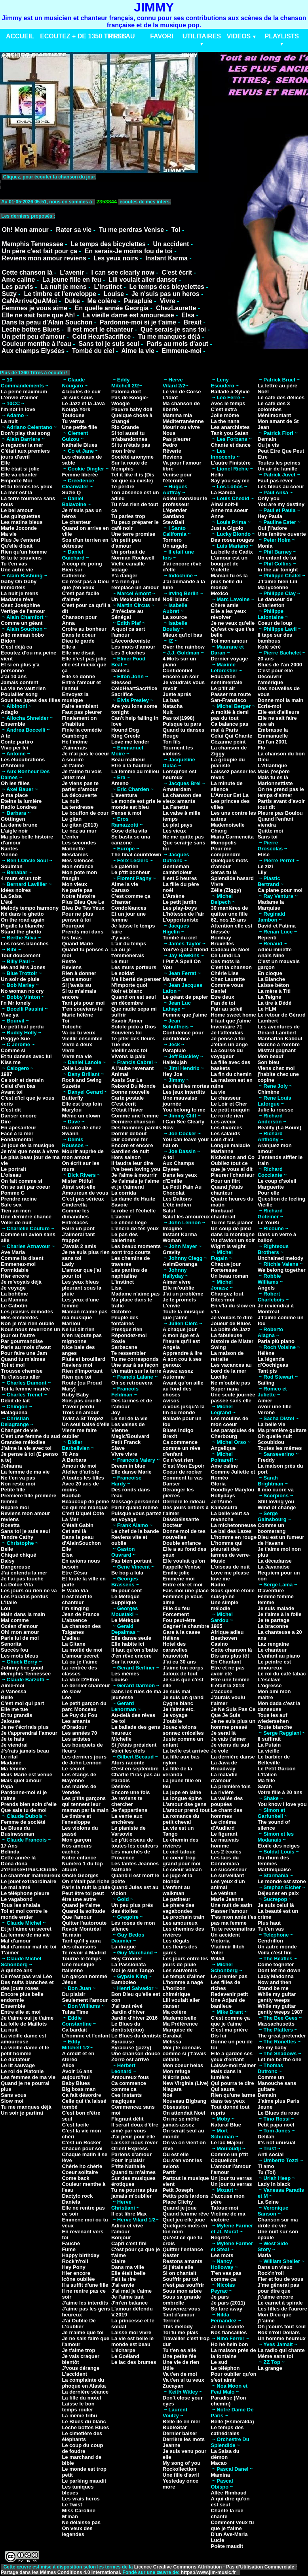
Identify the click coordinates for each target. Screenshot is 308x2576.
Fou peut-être (179, 1620)
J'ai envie (122, 2285)
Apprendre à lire (182, 1353)
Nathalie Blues (79, 445)
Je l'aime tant (127, 2297)
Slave (118, 1448)
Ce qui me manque (85, 1507)
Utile (168, 2368)
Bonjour (121, 2237)
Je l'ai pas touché (22, 1579)
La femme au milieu (135, 771)
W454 (217, 1958)
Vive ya (10, 1015)
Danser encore (18, 1116)
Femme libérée (80, 475)
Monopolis (223, 843)
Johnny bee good (22, 1668)
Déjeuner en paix (278, 1893)
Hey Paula (270, 516)
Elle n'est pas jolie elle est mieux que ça (84, 664)
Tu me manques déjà (169, 336)
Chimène (268, 1092)
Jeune (265, 2107)
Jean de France (80, 1614)
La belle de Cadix (232, 552)
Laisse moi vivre (131, 2332)
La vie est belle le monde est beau (132, 2341)
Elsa (187, 315)
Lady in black (274, 2184)
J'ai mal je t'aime (131, 2291)
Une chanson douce (135, 2053)
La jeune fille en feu (71, 279)
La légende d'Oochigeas (273, 1362)
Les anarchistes (230, 427)
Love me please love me (230, 1576)
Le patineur (176, 1899)
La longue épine (182, 1798)
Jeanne (172, 2445)
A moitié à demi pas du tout (230, 715)
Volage (119, 570)
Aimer (265, 1401)
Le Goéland (125, 2356)
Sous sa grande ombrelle (182, 2300)
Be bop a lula (127, 1573)
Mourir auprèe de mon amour (82, 1154)
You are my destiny (281, 504)
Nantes (9, 849)
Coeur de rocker (182, 1472)
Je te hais (12, 1739)
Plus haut (269, 1923)
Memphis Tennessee (32, 244)
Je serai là (223, 1733)
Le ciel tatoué (179, 1852)
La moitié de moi (82, 1650)
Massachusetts (276, 2024)
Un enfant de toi (277, 558)
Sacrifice (122, 694)
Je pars (220, 2297)
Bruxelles (222, 944)
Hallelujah (175, 1062)
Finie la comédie (82, 730)
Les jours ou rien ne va (29, 1590)
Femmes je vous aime (34, 308)
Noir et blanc (127, 991)
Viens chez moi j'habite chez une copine (278, 1074)
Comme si (13, 1050)
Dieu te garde (78, 641)
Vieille (265, 1205)
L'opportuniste (180, 920)
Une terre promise (133, 534)
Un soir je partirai (22, 2113)
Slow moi (12, 2101)
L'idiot (170, 397)
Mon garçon (76, 1840)
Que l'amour (76, 1917)
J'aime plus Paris (279, 2101)
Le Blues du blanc (84, 2421)
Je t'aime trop (78, 2350)
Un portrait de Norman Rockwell (132, 555)
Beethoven (224, 1638)
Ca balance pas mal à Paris (229, 727)
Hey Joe (173, 1074)
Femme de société (23, 1822)
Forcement (176, 1614)
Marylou (72, 1110)
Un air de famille (277, 469)
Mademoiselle (179, 2018)
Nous (169, 433)
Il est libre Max (129, 2214)
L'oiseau (11, 1175)
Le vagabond (16, 1899)
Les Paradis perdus (24, 1596)
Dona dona (14, 1864)
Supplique (123, 1602)
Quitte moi (270, 831)
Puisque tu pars (182, 724)
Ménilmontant (274, 415)
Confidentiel (177, 670)
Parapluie (138, 301)
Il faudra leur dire (132, 1163)
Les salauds (225, 1133)
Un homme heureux (282, 2338)
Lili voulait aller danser (142, 279)
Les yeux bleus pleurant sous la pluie (81, 1288)
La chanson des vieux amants (182, 798)
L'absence (74, 1620)
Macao (218, 2463)
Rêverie (172, 451)
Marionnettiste (275, 783)
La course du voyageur (227, 1053)
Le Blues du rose (278, 2113)
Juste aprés (177, 694)
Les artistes (76, 1739)
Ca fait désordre (81, 2095)
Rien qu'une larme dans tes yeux (233, 2098)
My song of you (181, 2463)
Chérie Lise (224, 973)
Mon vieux (74, 884)
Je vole (219, 1751)
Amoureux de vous (85, 1193)
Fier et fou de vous (281, 2279)
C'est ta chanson (231, 967)
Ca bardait (74, 2030)
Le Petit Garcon (277, 1769)
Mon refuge (176, 2071)
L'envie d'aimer (19, 397)
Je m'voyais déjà (21, 1282)
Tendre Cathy (17, 1537)
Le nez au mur (79, 831)
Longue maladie (230, 1145)
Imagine (172, 1228)
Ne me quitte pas (183, 837)
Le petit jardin (179, 902)
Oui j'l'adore (272, 528)
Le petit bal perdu (22, 1027)
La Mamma (14, 1300)
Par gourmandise (22, 1341)
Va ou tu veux (78, 1033)
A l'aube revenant (132, 1068)
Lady (68, 1264)
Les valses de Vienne (128, 1427)
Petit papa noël (276, 2125)
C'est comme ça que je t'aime (230, 2021)
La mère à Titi (274, 991)
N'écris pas (176, 2077)
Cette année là (18, 1858)
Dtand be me (273, 1988)
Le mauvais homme (225, 1843)
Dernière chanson (133, 1122)
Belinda (10, 1852)
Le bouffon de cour (85, 813)
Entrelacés (75, 1222)
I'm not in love (18, 409)
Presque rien (127, 1329)
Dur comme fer (129, 1139)
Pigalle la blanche (22, 926)
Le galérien (125, 866)
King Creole (125, 736)
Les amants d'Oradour (76, 1724)
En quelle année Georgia (112, 308)
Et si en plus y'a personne (20, 667)
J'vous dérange (80, 2368)
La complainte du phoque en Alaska (84, 2383)
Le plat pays (177, 825)
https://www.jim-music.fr (209, 2572)
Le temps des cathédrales (227, 2430)
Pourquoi (73, 926)
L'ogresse (270, 1685)
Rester (171, 2255)
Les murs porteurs (133, 967)
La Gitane (73, 1644)
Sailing (266, 1383)
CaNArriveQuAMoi (29, 301)
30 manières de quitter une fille (229, 911)
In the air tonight (278, 570)
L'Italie (9, 1602)
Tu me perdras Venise (131, 229)
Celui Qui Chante (231, 736)
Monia (265, 546)
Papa (7, 1786)
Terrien (171, 2321)
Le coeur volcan (182, 1869)
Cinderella (74, 1205)
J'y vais (120, 938)
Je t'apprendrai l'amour (29, 1733)
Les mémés (125, 1674)
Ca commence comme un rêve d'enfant (181, 1448)
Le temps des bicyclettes (107, 244)
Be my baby (272, 2048)
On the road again (23, 920)
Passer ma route (231, 694)
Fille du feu (176, 1608)
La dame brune (19, 825)
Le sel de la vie (129, 1418)
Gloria (218, 1484)
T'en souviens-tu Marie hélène (82, 1012)
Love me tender (130, 742)
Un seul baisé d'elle (85, 1424)
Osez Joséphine (20, 605)
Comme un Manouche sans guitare (277, 2083)
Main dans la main (23, 1614)
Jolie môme (225, 415)
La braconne (273, 1626)
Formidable (15, 1270)
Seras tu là (224, 872)
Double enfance (182, 1543)
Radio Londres (19, 807)
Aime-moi (12, 1685)
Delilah (266, 2137)
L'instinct (108, 286)
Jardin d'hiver (128, 2012)
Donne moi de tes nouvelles (184, 1534)
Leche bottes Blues (31, 329)
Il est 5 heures (180, 878)
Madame (11, 1763)
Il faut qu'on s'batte (134, 1650)
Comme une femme (135, 1116)
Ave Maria (13, 1252)
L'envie (171, 1306)
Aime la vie (137, 350)
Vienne (9, 854)
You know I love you (282, 1804)
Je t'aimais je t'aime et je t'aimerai (135, 1184)
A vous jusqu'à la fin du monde (184, 1409)
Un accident (171, 244)
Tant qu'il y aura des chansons (81, 1944)
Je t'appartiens (129, 1810)
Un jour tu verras (231, 2178)
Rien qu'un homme (24, 552)
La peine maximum (24, 392)
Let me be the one (280, 2059)
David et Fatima (277, 926)
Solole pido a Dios (133, 1027)
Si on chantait (179, 2273)
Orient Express (129, 2148)
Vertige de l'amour (23, 611)
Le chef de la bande (135, 1531)
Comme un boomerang (272, 1528)
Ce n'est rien (178, 1460)
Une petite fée (179, 2356)
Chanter (121, 902)
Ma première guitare (282, 1430)
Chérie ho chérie (82, 2166)
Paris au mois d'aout (177, 343)
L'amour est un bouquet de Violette (229, 564)
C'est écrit (177, 272)
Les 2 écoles (226, 1852)
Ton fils (172, 742)
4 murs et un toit (21, 878)
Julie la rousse (275, 1110)
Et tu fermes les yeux (26, 486)
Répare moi (15, 1507)
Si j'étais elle (178, 2267)
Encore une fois (130, 1792)
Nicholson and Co (233, 1157)
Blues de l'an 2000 (280, 665)
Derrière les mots (184, 2439)
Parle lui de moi (20, 1638)
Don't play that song (25, 433)
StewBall (173, 522)
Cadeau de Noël (230, 949)
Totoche (72, 1027)
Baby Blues (76, 2083)
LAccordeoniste (130, 641)
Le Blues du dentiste (136, 2036)
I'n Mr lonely (15, 1003)
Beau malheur (128, 760)
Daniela (71, 2202)
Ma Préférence (180, 2024)
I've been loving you (135, 1169)
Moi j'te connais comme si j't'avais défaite (184, 2053)
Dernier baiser (180, 2433)
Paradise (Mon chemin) (228, 2401)
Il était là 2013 (227, 1685)
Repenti (267, 938)
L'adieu (71, 1638)
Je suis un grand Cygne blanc (183, 1700)
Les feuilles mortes (186, 1086)
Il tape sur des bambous (275, 638)
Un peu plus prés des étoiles (132, 1908)
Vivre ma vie (77, 1056)
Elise (264, 854)
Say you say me (230, 481)
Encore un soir (181, 676)
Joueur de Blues (231, 1323)
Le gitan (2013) (80, 825)
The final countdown (136, 854)
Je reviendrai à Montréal (276, 1309)
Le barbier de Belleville (274, 1760)
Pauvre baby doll (131, 409)
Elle (5, 463)
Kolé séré (269, 647)
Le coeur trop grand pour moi (181, 1861)
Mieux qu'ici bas (182, 635)
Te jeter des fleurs (133, 1038)
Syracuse (122, 2042)
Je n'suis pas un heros (165, 293)
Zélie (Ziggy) (226, 890)
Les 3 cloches (128, 653)
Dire (6, 1122)
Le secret (73, 1769)
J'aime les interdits (85, 2303)
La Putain (269, 1745)
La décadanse (275, 1561)
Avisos (171, 1401)
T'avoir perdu (78, 1406)
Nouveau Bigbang (185, 2101)
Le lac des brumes (133, 2362)
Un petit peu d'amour (33, 336)
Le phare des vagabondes (178, 1908)
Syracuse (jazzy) (131, 2048)
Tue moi (121, 1044)
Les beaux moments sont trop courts (136, 1249)
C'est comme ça (130, 896)
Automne (174, 1377)
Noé (168, 2095)
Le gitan (72, 819)
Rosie (118, 1341)
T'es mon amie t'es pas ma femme (233, 1920)
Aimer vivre (177, 1282)
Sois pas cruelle (81, 1401)
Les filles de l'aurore (282, 2309)
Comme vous (227, 985)
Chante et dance (230, 445)
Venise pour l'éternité (177, 478)
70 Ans (70, 1454)
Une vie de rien (181, 2362)
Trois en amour (80, 1412)
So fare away (226, 2309)
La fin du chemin (231, 1074)
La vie (218, 1092)
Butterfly (72, 1098)
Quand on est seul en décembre (133, 1000)
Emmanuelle (273, 736)
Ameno (120, 783)
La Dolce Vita (17, 1585)
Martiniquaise (274, 1869)
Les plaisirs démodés (27, 1312)
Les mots (222, 2255)
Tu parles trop (128, 516)
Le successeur (228, 1869)
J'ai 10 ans (14, 676)
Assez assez (178, 1371)
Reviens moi (77, 1365)
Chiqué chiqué (18, 1555)
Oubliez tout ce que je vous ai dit (231, 1166)
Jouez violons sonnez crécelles (183, 1730)
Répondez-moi (129, 1335)
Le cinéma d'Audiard (223, 1825)
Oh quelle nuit (275, 1436)
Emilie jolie (176, 1573)
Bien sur (72, 570)
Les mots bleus (19, 1656)
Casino (219, 1644)
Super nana (225, 1389)
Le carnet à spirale (280, 2303)
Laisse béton (273, 985)
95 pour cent (126, 1590)
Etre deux (222, 997)
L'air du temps (128, 944)
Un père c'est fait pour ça (39, 251)
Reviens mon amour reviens (44, 258)
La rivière (222, 1792)
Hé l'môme (74, 742)
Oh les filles (15, 783)
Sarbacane (124, 1347)
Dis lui (218, 2036)
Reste (69, 961)
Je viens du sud (230, 1745)
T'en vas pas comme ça (226, 2276)
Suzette (71, 1086)
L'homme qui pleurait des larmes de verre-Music (230, 1552)
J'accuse (221, 1691)
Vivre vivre (124, 1454)
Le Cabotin (14, 1306)
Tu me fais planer (232, 1222)
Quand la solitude (83, 1911)
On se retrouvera (131, 1383)
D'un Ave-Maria (229, 2534)
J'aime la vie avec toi (26, 1448)
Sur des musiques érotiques (133, 2181)
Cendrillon (270, 1941)
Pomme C (13, 1193)
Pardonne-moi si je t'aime (138, 322)
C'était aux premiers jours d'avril (25, 454)
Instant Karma (166, 258)
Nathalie (121, 1869)
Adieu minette (275, 949)
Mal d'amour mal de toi (28, 1947)
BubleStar (175, 2427)
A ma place (14, 795)
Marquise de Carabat (178, 2033)
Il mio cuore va (276, 1490)
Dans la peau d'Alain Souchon (47, 322)
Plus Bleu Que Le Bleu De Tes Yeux (83, 905)
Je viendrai (14, 1745)
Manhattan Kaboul (280, 1038)
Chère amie (224, 605)
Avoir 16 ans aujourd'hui (77, 2074)
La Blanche (271, 979)
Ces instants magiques (126, 2098)
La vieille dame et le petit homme (25, 2050)
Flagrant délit (127, 2119)
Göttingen (13, 819)
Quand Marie (77, 944)
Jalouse (10, 1721)
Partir (169, 2172)
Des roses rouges (232, 540)
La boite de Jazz (230, 1329)
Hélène (171, 1638)
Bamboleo (123, 1982)
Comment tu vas (183, 1478)
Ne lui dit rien (78, 1329)
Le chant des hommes (226, 1813)
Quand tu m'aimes (23, 1359)
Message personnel (135, 1501)
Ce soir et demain (22, 1080)
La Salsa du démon (225, 2454)
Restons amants (182, 2261)
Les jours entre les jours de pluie (185, 1961)
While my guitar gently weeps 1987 (280, 2009)
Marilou (71, 1323)
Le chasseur (226, 1098)
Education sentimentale (226, 679)
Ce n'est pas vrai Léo (26, 1976)
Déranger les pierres (178, 1493)
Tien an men (16, 1211)
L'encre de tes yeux (135, 1228)
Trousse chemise (22, 1371)
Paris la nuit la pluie (86, 1887)
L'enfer (70, 837)
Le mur (119, 961)
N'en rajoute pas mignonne (82, 1338)
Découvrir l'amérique (270, 679)
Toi (176, 229)
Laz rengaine (273, 1644)
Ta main (71, 1935)
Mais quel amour (21, 1780)
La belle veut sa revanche (230, 1516)
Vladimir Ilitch (227, 1947)
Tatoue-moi (224, 2208)
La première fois (230, 1786)
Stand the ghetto (21, 932)
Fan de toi (223, 1003)
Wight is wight (228, 1246)
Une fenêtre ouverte (282, 534)
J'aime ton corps (183, 1668)
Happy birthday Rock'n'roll (80, 2258)
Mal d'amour (16, 1941)
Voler (217, 1953)
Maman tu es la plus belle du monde (229, 581)
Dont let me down (279, 1970)
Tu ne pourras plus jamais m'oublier (134, 2193)
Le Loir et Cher (229, 1104)
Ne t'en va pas (18, 1478)
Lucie (217, 2540)
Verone (266, 1412)
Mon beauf (270, 1056)
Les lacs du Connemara (225, 1861)
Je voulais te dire (232, 1317)
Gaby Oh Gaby (18, 581)
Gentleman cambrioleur (177, 869)
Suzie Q (71, 492)
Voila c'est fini (275, 1953)
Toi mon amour (229, 641)
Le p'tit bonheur (130, 872)
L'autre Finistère (231, 463)
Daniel (218, 991)
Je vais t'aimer (228, 1739)
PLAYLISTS (282, 36)
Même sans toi (275, 2356)
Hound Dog (125, 730)
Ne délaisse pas (81, 2522)
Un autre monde (277, 1947)
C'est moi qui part (22, 1703)
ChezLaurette (176, 308)
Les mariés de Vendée (79, 1789)
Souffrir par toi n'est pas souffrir (183, 2282)
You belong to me (184, 1110)
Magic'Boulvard (130, 1436)
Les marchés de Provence (130, 1855)
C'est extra (224, 409)
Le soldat (122, 973)
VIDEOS (239, 36)
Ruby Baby (75, 1395)
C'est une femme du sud (30, 1436)
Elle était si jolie (20, 469)
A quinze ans (16, 1970)
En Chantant (226, 1662)
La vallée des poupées (227, 1801)
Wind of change (277, 1507)
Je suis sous (77, 397)
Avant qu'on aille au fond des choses (183, 1389)
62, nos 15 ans (228, 920)
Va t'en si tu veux (183, 2380)
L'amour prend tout (186, 1810)
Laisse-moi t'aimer (233, 2065)
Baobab (71, 1496)
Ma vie (9, 534)
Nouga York (76, 409)
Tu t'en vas (14, 564)
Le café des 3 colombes (274, 406)
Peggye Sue (15, 1038)
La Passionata (128, 1964)
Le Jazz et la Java (83, 403)
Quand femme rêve (186, 2214)
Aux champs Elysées (33, 350)
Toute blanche (275, 1727)
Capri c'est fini (128, 2243)
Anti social (271, 2154)
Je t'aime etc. (179, 1709)
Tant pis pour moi (83, 1003)
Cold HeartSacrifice (101, 336)
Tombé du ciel (93, 350)
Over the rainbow (184, 647)
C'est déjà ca (16, 647)
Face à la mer (17, 1133)
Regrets (220, 2237)
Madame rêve (17, 599)
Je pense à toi (228, 1038)
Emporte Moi (16, 481)
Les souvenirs (180, 1970)
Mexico (219, 593)
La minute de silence (226, 786)
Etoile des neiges (279, 1846)
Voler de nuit (16, 1222)
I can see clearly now (122, 272)
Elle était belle (128, 2273)
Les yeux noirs (116, 258)
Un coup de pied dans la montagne (233, 1231)
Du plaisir (73, 1994)
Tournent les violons (178, 751)
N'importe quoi (129, 985)
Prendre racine (19, 1199)
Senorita (11, 1644)
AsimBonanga (180, 1264)
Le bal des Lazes (231, 1531)
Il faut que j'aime (231, 1021)
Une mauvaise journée (180, 1101)
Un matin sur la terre (136, 1371)
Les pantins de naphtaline (129, 1273)
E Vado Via (75, 1590)
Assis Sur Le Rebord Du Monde (133, 1083)
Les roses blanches (25, 944)
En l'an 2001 (272, 742)
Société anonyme (132, 457)
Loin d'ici (222, 1139)
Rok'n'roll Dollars (279, 2332)
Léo (66, 1697)
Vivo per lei (14, 748)
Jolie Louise (76, 1068)
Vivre (167, 301)
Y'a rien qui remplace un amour (135, 584)
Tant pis (267, 1371)
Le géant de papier (185, 997)
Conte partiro (17, 742)
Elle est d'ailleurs (279, 712)
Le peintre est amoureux (274, 1665)
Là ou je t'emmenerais (127, 952)
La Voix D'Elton (80, 1680)
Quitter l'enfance (183, 2249)
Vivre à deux (77, 1044)
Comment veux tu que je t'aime (232, 2525)
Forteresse (224, 1270)
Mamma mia (177, 415)
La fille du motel (81, 2398)
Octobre (121, 1312)
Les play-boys (180, 908)
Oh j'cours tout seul (282, 2326)
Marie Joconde (19, 528)
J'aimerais (74, 748)
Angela (171, 1347)
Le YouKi (268, 1222)
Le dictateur (15, 2059)
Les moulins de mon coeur (229, 1421)
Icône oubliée (78, 2279)
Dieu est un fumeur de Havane (281, 1540)
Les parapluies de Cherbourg (232, 1433)
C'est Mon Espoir (184, 1466)
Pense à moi (126, 813)
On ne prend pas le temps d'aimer (281, 792)
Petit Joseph (178, 2190)
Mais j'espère (274, 771)
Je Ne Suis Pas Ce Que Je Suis (233, 1712)
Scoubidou (271, 1442)
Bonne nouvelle (130, 1092)
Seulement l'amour (85, 2000)
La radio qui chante (281, 2350)
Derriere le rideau (184, 1501)
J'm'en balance (129, 2303)
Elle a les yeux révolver (228, 614)
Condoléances (128, 908)
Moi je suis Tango (132, 1970)
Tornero (172, 540)
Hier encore (15, 1276)
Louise (114, 293)
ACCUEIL (20, 36)
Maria (264, 2255)
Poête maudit (227, 2546)
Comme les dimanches (75, 1214)
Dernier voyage (229, 659)
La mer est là (16, 492)
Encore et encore (132, 1145)
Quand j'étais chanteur (227, 1190)
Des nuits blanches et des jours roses (27, 1985)
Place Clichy (178, 2202)
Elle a (68, 647)
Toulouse (73, 415)
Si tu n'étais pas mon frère (130, 448)
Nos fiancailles (229, 2332)
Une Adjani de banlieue (228, 2003)
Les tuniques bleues (77, 2490)
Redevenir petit (229, 1994)
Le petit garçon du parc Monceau (84, 1706)
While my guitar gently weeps (277, 1997)
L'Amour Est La (230, 795)
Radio (218, 1585)
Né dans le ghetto (22, 914)
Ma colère (102, 301)
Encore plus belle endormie (22, 1997)
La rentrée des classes (79, 1671)
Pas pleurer (177, 439)
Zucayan (173, 2386)
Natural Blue (226, 2125)
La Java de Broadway (224, 1766)
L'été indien (177, 1205)
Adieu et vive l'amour (127, 2229)
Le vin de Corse (182, 392)
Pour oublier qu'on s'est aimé (233, 2377)
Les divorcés (226, 1128)
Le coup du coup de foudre (82, 2448)
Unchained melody (281, 1258)
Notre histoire (78, 896)
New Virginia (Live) (186, 2083)
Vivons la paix (128, 1056)
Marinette (73, 849)
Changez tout (227, 1294)
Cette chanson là (27, 272)
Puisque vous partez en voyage (136, 1516)
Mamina (220, 2475)
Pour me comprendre (225, 851)
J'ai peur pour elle (133, 2137)
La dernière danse (233, 1757)
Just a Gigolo (227, 528)
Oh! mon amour (20, 1632)
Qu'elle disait (16, 546)
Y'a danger (124, 576)
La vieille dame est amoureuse (128, 315)
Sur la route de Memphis (129, 466)
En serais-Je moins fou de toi (129, 251)
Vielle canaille (128, 564)
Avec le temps (228, 403)
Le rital (9, 1757)
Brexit (193, 322)
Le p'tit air (223, 688)
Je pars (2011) (228, 2303)
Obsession (176, 2107)
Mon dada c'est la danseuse (279, 1706)
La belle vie (271, 1424)
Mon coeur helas (183, 2065)
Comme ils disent (22, 1258)
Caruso (120, 890)
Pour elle (268, 1193)
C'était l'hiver (127, 1110)
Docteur (172, 1525)
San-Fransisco (228, 700)
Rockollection (179, 2469)
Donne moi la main (281, 700)
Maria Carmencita (232, 837)
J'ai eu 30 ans (179, 1662)
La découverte (79, 795)
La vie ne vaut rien (23, 688)
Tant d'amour (179, 2315)
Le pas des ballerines (124, 1237)
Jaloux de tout (180, 1674)
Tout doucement (20, 955)
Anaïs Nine (271, 955)
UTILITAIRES (202, 36)
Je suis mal (176, 1691)
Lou (5, 1608)
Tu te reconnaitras (233, 1929)
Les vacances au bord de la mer (231, 1368)
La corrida (123, 1193)
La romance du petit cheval (181, 1819)
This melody (178, 2326)
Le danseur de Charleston (275, 602)
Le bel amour (17, 510)
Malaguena (14, 1412)
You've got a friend (186, 949)
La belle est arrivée (186, 1751)
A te (5, 736)
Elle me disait (78, 653)
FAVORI (161, 36)
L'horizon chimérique (176, 1991)
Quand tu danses (183, 730)
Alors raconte (127, 1763)
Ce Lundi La (225, 955)
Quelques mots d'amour (229, 863)
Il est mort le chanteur (100, 329)
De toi (118, 1721)
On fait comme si (21, 1181)
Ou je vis (268, 445)
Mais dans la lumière (226, 2074)
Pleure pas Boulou (280, 813)
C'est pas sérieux (83, 1199)
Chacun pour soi (82, 2148)
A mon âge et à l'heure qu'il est (181, 1338)
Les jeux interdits (184, 1092)
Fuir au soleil (226, 1009)
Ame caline (18, 279)
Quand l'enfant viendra (275, 822)
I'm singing (75, 1608)
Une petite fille (79, 427)
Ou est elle (176, 2154)
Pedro (170, 445)
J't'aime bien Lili (277, 581)
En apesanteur (18, 1128)
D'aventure (271, 1590)
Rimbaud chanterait (223, 1214)
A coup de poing (82, 564)
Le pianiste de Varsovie (128, 1831)
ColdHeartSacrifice (134, 688)
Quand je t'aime (81, 1905)
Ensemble (13, 724)
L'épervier (175, 510)
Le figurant (224, 1834)
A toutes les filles (83, 1478)
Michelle (121, 1739)
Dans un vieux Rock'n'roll (275, 2270)
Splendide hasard (232, 878)
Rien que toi (76, 1377)
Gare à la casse (181, 1632)
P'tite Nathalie (128, 2166)
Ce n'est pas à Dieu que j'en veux (85, 584)
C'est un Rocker (81, 2142)
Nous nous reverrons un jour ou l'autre (30, 1332)
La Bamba (223, 492)
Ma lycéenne (273, 587)
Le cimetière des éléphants (82, 2436)
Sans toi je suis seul (109, 343)
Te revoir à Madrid (84, 1953)
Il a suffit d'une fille (85, 2285)
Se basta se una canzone (130, 840)
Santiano (173, 516)
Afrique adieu (227, 1632)
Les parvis (17, 286)
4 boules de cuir (81, 392)
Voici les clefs (128, 1751)
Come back (75, 2178)
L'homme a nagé (183, 1982)
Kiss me (11, 1062)
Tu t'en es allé (179, 2350)
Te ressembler (128, 1353)
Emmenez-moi (18, 1264)
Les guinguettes (20, 516)
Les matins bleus (21, 522)
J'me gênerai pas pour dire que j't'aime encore (278, 2291)
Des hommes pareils (136, 1128)
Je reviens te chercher (127, 1801)
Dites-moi (222, 1300)
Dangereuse (15, 1567)
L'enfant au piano (279, 1656)
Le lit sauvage (18, 2065)
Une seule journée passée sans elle (233, 1398)
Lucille (219, 1377)
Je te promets (179, 1300)
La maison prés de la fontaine (233, 2353)
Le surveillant (227, 1875)
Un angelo (175, 546)
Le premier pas (229, 1976)
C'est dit (11, 1110)
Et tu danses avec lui (26, 1056)
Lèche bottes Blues (85, 2427)
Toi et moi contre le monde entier (24, 1914)
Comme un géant (21, 623)
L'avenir (72, 272)
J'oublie (172, 1721)
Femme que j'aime (185, 1015)
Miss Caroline (78, 2510)
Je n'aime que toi (82, 2332)
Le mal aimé (15, 1887)
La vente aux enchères (127, 1819)
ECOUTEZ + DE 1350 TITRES (83, 36)
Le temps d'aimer (184, 1976)
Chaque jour (226, 1264)
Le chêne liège (129, 1222)
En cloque (270, 973)
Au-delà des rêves (133, 1715)
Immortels (13, 587)
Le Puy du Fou (79, 1715)
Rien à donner (79, 973)
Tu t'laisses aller (20, 1377)
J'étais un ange (229, 1044)
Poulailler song (19, 694)
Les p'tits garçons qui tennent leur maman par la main (85, 1804)
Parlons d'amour (131, 2154)
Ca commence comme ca (128, 2086)
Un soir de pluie (20, 979)
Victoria (220, 1941)
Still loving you (276, 1501)
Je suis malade (276, 1608)
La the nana (225, 421)
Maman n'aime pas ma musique (84, 1314)
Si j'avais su (76, 985)
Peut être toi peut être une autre (83, 1896)
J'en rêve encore (131, 1656)
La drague (123, 1947)
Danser (171, 1484)
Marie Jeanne (227, 1899)
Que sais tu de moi (24, 1810)
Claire (118, 2261)
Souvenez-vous (181, 2309)
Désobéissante (181, 1519)
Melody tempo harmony (30, 908)
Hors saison (126, 1157)
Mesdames (75, 854)
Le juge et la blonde (177, 1878)
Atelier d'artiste (80, 1472)
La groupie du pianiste (228, 762)
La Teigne (269, 997)
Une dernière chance (26, 1217)
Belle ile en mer (181, 2421)
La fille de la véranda (177, 1771)
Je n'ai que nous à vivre (30, 1151)
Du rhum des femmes (273, 1861)
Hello (217, 475)
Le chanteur (76, 522)
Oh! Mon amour (25, 229)
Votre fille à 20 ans (280, 1792)
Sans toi (268, 837)
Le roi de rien (227, 1116)
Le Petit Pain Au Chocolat (182, 1190)
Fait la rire (123, 2279)
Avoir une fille (274, 1406)
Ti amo (266, 2166)
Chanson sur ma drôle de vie (278, 2223)
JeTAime (221, 1501)
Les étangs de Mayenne (79, 1777)
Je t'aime (73, 765)
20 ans (266, 659)
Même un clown (81, 1116)
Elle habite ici (127, 1644)
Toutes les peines (279, 463)
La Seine (268, 2202)
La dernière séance (85, 2392)
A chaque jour (180, 1329)
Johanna (11, 1466)
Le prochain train (183, 1917)
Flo (262, 748)
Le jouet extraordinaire (28, 1881)
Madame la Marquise (271, 905)
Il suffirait (269, 1739)
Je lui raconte (227, 2326)
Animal (119, 1074)
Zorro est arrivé (130, 2059)
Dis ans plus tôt (230, 1656)
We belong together (282, 1270)
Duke (72, 301)
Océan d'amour (19, 1626)
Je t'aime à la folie (280, 1614)
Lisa (116, 1288)
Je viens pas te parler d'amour (80, 786)
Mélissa (172, 2042)
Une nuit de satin (231, 1905)
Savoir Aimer (127, 1021)
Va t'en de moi (180, 2374)
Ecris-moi (269, 706)
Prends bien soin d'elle (29, 1804)
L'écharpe (123, 2350)
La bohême (14, 1294)
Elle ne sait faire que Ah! (38, 315)
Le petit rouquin (230, 1110)
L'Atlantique (272, 765)
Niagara (172, 2089)
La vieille (268, 1751)
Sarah (265, 1786)
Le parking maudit (84, 2481)
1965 (216, 1626)
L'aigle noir (14, 831)
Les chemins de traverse (130, 1261)
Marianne (222, 1151)
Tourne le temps (81, 1958)
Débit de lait (15, 1401)
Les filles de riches (225, 1985)
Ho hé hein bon (229, 2344)
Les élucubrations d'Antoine (23, 762)
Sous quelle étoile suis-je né (233, 1593)
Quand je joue (180, 2208)
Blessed (121, 682)
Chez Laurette (228, 979)
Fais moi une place (186, 1590)
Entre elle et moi (20, 2012)
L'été (7, 902)
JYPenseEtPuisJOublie (29, 1869)
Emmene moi (179, 1579)
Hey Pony (73, 2267)
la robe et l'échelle (133, 1211)
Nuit (168, 712)
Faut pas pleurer (82, 712)
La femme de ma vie (25, 1472)
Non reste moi (18, 1484)
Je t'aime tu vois (82, 771)
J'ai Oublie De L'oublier (78, 2323)
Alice (68, 2065)
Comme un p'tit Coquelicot (229, 2157)
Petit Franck (126, 1442)
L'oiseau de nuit (230, 1567)
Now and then (274, 1982)
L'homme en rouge (234, 1537)
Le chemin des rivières (180, 1843)
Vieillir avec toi (129, 1050)
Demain (267, 439)
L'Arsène (173, 896)
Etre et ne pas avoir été (227, 1671)
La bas (171, 700)
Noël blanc (176, 599)
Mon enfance (77, 866)
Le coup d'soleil (277, 1181)
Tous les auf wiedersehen (273, 1718)
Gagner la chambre (186, 1626)
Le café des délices (281, 397)
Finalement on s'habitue (79, 721)
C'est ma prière (229, 2030)
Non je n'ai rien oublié (27, 1323)
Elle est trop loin (82, 1104)
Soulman (12, 866)
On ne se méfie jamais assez (181, 2122)
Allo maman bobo (22, 635)
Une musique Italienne (78, 1967)
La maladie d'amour (224, 1777)
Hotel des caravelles (175, 1647)
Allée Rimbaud (228, 2493)
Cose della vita (129, 831)
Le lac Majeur (227, 2142)
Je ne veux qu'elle (233, 623)
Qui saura (222, 2089)
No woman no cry (22, 991)
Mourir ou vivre (181, 427)
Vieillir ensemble (82, 1038)
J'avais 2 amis (79, 1246)
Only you (269, 498)
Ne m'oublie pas (230, 1383)
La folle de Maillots (24, 2024)
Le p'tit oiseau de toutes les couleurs (134, 1843)
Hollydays (223, 1496)
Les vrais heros (80, 2499)
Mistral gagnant (277, 1050)
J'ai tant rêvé (127, 2006)
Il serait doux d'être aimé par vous (134, 2128)
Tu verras (73, 421)
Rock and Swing (81, 1080)
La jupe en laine (182, 1792)
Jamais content (19, 682)
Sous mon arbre (182, 2291)
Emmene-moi (181, 350)
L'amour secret (80, 1656)
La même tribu (79, 2416)
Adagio (9, 712)
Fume (69, 2249)
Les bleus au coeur (281, 486)
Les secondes (79, 843)
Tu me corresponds (135, 1359)
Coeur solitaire (80, 2172)
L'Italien (267, 1774)
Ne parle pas (77, 890)
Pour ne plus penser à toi (77, 917)
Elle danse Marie (131, 1472)
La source (175, 617)
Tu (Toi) (267, 2172)
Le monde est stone (282, 1881)
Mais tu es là (273, 777)
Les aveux (223, 1122)
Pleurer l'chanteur (232, 1175)
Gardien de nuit (130, 1151)
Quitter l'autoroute (84, 1923)
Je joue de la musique (27, 1145)
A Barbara (74, 1460)
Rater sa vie (73, 229)
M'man (70, 2516)
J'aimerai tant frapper (78, 1237)
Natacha (173, 706)
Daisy (8, 1561)
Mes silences (77, 860)
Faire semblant (80, 706)
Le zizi (265, 866)
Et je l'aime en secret (26, 1929)
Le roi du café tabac (282, 1674)
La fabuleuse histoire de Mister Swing (232, 1341)
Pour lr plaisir (127, 2160)
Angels (266, 1288)
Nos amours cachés (76, 1849)
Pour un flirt (225, 1181)
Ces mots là (225, 961)
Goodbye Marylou (232, 1490)
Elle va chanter (19, 475)
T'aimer (10, 1953)
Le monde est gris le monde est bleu (136, 804)
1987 (6, 1074)
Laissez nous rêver (134, 2142)
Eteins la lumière (21, 801)
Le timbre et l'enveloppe (60, 293)
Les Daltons (177, 1199)
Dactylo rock (77, 2196)
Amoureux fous (130, 2077)
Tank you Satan (229, 433)
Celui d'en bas (18, 1086)
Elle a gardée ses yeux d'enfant (232, 2056)
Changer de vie (19, 1430)
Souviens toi (126, 1033)
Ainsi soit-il (224, 504)
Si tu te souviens (21, 558)
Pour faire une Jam (24, 1353)
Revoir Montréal (81, 1929)
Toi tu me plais (180, 2332)
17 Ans (9, 1846)
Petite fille (13, 1490)
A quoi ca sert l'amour (128, 632)
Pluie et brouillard (83, 1359)
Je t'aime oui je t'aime (27, 2018)
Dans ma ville (127, 2267)
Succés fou (14, 1650)
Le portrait (13, 1169)
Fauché (71, 2243)
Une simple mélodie (224, 1605)
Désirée (120, 1786)
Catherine (74, 576)
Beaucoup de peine (85, 1501)
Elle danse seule (131, 1638)
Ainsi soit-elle (78, 1187)
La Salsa (11, 896)
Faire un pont (78, 1228)
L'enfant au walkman (176, 1890)
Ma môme (174, 979)
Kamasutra (224, 1507)
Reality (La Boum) (280, 1128)
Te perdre (122, 486)
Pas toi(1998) (178, 718)
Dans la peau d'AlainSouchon (81, 1540)
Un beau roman (229, 1276)
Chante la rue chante (227, 2513)
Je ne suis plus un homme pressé (233, 1724)
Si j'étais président (133, 1745)
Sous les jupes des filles (30, 700)
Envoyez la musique (75, 697)
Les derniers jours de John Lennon (84, 1760)
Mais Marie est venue (26, 1774)
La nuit (9, 421)
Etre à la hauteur (131, 765)
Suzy (9, 293)
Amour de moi (79, 1466)
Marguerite (271, 1187)
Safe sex (11, 1205)
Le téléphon (225, 2368)
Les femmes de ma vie (28, 2077)
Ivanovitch (175, 1656)
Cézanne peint (228, 742)
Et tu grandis (16, 1715)
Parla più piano (276, 1341)
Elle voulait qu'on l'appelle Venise (184, 1564)
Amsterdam (177, 789)
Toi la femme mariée (25, 1389)
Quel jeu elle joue (184, 2220)
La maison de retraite (227, 1356)
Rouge (171, 736)
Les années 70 (79, 1733)
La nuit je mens (63, 286)
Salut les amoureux (186, 1217)
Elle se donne (78, 676)
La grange (270, 2368)
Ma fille (266, 1780)
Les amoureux (180, 1923)
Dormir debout (129, 1133)
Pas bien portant (131, 1561)
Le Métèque (125, 1596)
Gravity (172, 1252)
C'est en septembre (134, 1769)
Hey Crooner (126, 1958)
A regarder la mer (22, 445)
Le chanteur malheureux (30, 1875)
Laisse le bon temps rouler (78, 2407)
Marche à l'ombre (279, 1044)
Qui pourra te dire (232, 2083)
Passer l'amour (229, 1911)
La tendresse (77, 807)
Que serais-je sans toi (173, 329)
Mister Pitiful (77, 1181)
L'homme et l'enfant (86, 2036)
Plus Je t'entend (20, 540)
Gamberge (74, 736)
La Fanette (175, 807)
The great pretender (282, 2036)
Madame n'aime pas (135, 1294)
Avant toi (12, 1092)
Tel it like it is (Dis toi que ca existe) (132, 478)
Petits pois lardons (186, 2196)
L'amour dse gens (185, 1804)
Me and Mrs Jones (23, 967)
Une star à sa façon (134, 1365)
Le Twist (72, 2505)
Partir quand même (134, 1507)
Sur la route (125, 1662)
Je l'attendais (227, 1033)
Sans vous (14, 2095)
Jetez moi (73, 777)
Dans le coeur (78, 635)
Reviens (72, 967)
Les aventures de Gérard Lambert (279, 1030)
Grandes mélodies (23, 1442)
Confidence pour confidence (183, 1035)
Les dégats (176, 1941)
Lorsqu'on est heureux (179, 774)
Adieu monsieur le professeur (185, 501)
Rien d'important (82, 1371)
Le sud (219, 2362)
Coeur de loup (275, 623)
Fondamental (17, 1139)
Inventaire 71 (226, 1027)
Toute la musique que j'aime (184, 1314)
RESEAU (121, 36)
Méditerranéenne (183, 421)
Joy (115, 1412)
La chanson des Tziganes (81, 1629)
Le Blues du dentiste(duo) (127, 2027)
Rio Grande (125, 427)
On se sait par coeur (25, 1187)
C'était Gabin (77, 1525)
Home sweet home (233, 1015)
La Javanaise (274, 1567)
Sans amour (76, 979)
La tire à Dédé (274, 1003)
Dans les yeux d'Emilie (180, 1178)
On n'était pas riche (85, 1881)
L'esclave (269, 1680)
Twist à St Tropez (82, 1418)
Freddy (266, 1460)
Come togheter (276, 1964)
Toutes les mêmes (280, 1448)
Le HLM (267, 1009)
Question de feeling (282, 1199)
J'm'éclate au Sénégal (127, 614)
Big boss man (78, 2089)
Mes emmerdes (19, 1317)
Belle (7, 1549)
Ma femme (13, 1769)
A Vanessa (14, 1691)
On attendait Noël (184, 2113)
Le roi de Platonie (22, 2071)
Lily (262, 872)
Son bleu (268, 1062)
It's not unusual (277, 2142)
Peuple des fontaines (125, 1320)
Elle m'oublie (178, 1288)
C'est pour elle (275, 670)
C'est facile (75, 2125)
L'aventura (124, 795)
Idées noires (16, 890)
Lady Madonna (276, 1976)
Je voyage (13, 1288)
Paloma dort (126, 392)
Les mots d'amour (133, 647)
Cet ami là (74, 1531)
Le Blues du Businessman (17, 1831)
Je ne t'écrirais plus (25, 1727)
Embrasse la (273, 730)
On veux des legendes (77, 2531)
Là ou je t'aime (79, 1662)
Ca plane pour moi (280, 890)
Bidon (8, 641)
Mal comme (15, 1620)
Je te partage (273, 1620)
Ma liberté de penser (136, 979)
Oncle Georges (80, 1875)
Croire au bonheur (84, 629)
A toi (168, 1157)
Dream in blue (128, 1466)
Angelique (223, 1448)
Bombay (221, 938)
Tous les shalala (20, 1905)
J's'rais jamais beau (25, 1751)
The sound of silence (274, 1825)
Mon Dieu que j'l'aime (274, 2318)
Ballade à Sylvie (230, 392)
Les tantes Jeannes (135, 1864)
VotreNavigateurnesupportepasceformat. (99, 184)
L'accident (74, 2374)
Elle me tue (14, 1709)
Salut (169, 1211)
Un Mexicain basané (135, 599)
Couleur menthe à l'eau (36, 343)
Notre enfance (79, 1858)
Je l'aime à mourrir (134, 1175)
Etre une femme (230, 1680)
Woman (172, 1240)
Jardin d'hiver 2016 (134, 2018)
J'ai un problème (183, 1294)
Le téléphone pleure (25, 1893)
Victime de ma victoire (228, 2217)
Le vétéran (223, 1893)
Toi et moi (13, 1365)
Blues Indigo (178, 1430)
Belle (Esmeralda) (232, 2421)
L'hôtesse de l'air (183, 914)
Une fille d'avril (181, 2475)
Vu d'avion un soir (233, 1240)
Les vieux (174, 831)
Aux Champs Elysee (178, 1166)
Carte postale (127, 1098)
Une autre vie (17, 570)
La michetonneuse (233, 1525)
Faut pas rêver (275, 481)
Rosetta (10, 1525)
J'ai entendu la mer (24, 1573)
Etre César (74, 1573)
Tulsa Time (75, 2012)
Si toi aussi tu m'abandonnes (129, 436)
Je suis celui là (276, 1905)
